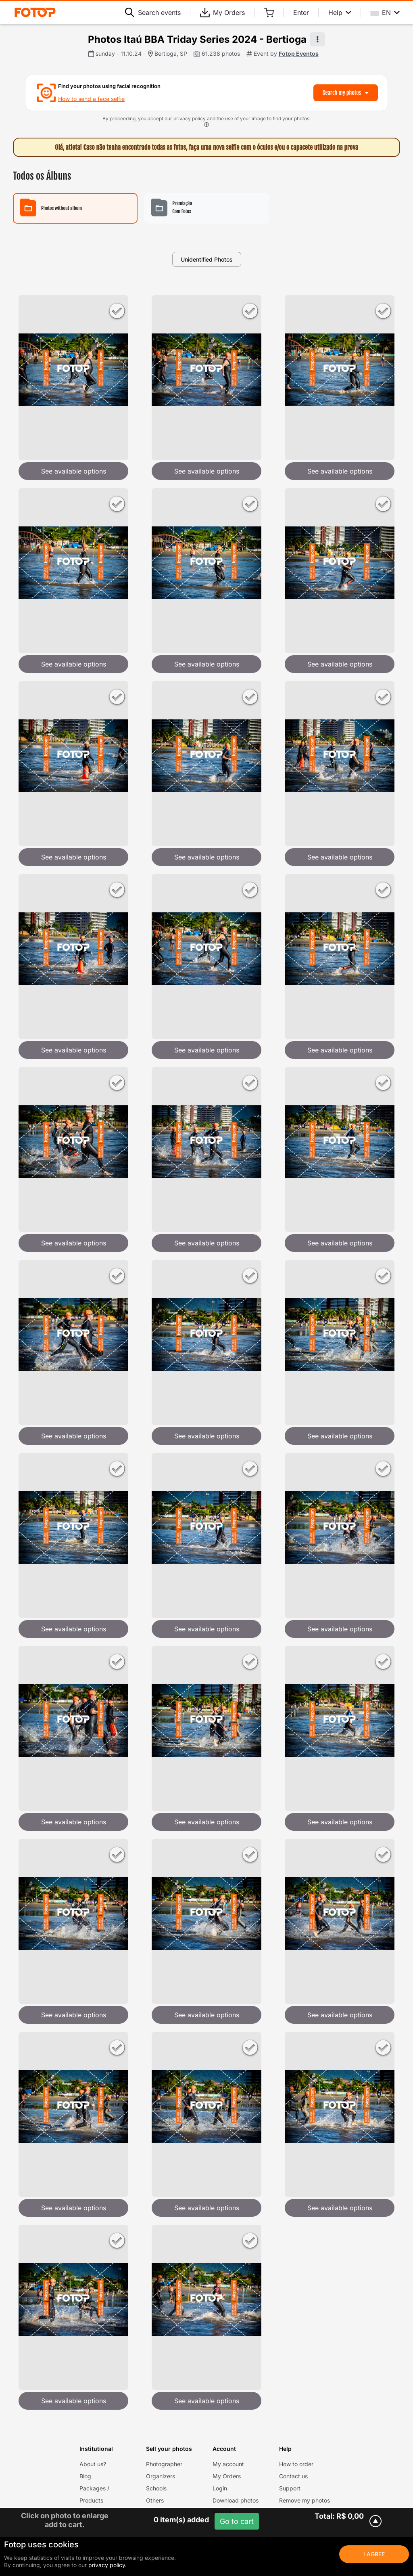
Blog (85, 2476)
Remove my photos (304, 2500)
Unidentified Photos (206, 259)
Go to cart (237, 2521)
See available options (73, 471)
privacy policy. (107, 2564)
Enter (301, 12)
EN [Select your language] (385, 12)
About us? (92, 2464)
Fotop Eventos (299, 53)
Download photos (236, 2500)
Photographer (164, 2464)
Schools (156, 2488)
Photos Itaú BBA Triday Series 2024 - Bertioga (197, 39)
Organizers (160, 2476)
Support (289, 2488)
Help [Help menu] (339, 12)
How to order (296, 2464)
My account (228, 2464)
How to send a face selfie (91, 98)
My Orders (222, 12)
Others (155, 2500)
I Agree (374, 2554)
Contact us (293, 2476)
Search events (153, 12)
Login (220, 2488)
